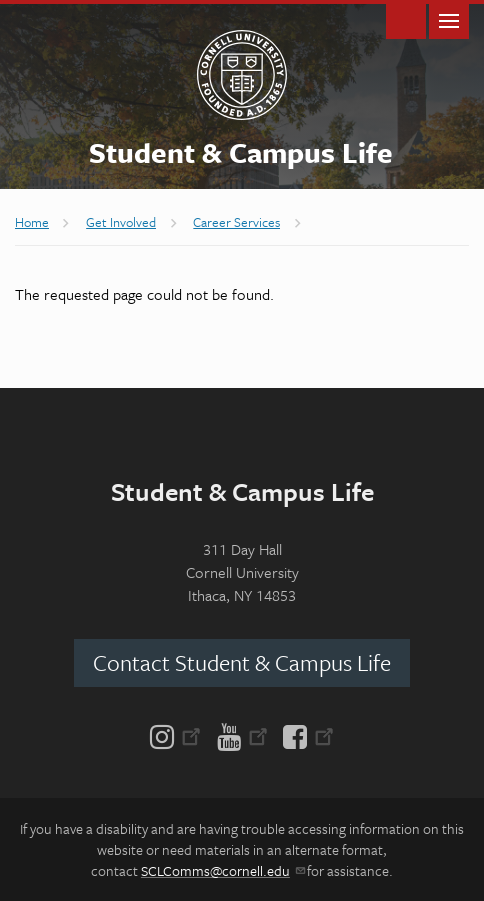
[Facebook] (304, 735)
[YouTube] (242, 735)
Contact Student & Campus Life (242, 662)
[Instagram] (179, 735)
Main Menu (449, 19)
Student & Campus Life (241, 152)
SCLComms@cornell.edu (222, 870)
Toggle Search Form (406, 19)
